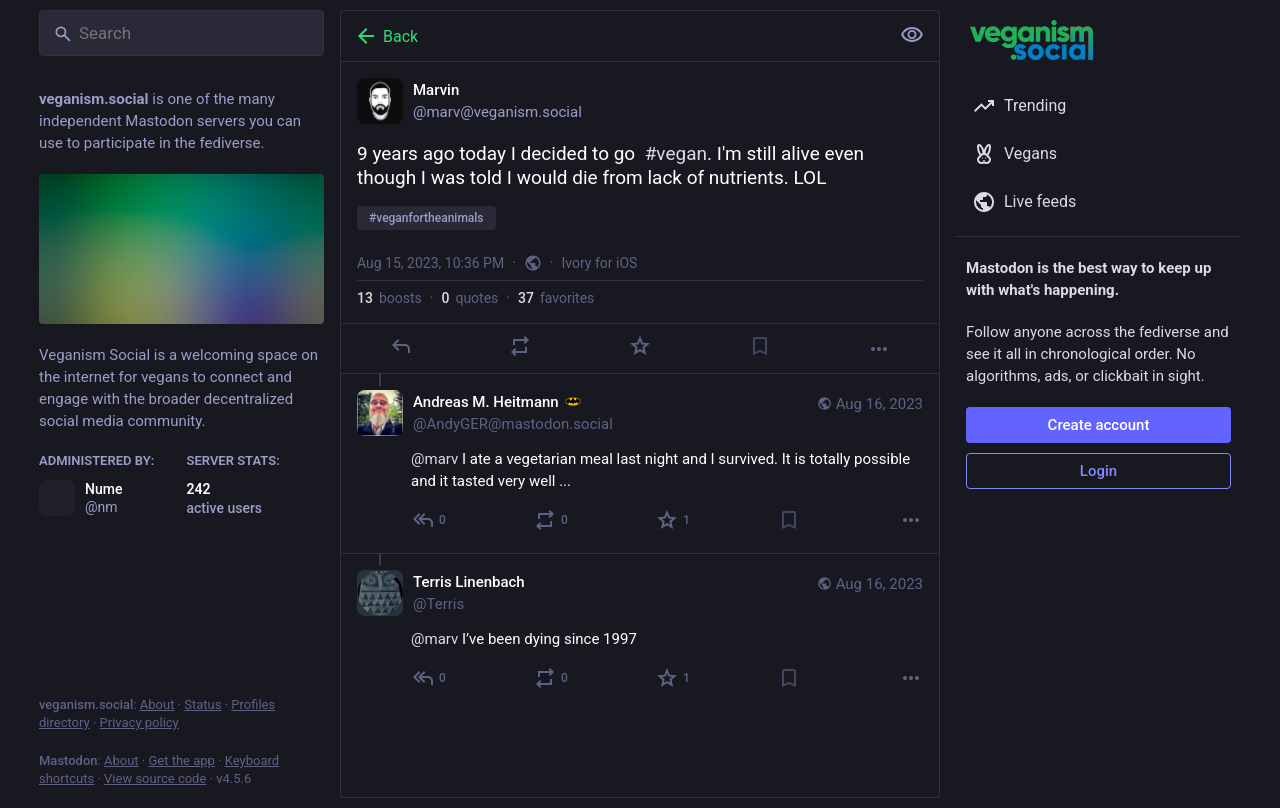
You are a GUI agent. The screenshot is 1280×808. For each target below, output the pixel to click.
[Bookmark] (760, 346)
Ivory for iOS (600, 263)
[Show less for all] (912, 35)
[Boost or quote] (520, 346)
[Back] (613, 36)
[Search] (181, 33)
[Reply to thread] (430, 520)
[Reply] (401, 346)
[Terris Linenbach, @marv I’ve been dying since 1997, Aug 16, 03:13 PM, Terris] (640, 632)
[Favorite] (640, 346)
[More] (879, 349)
